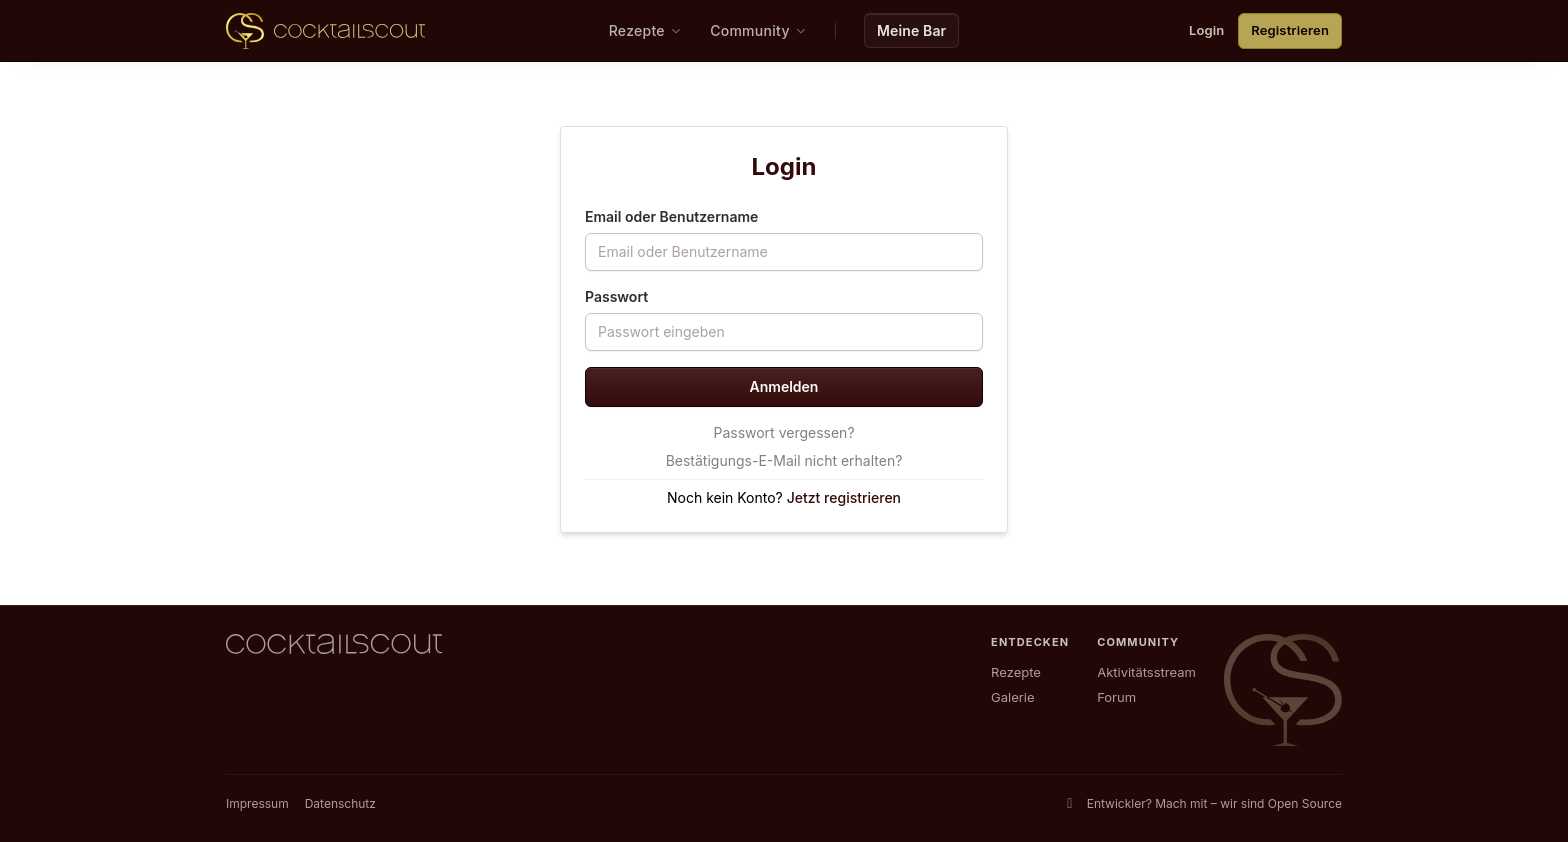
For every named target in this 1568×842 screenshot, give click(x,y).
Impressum (257, 803)
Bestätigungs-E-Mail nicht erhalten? (784, 460)
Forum (1116, 697)
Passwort (616, 296)
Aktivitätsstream (1146, 672)
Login (1206, 30)
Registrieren (1290, 30)
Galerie (1012, 697)
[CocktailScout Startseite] (325, 31)
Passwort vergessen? (783, 432)
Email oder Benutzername (671, 216)
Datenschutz (340, 803)
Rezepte (1016, 672)
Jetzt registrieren (844, 497)
